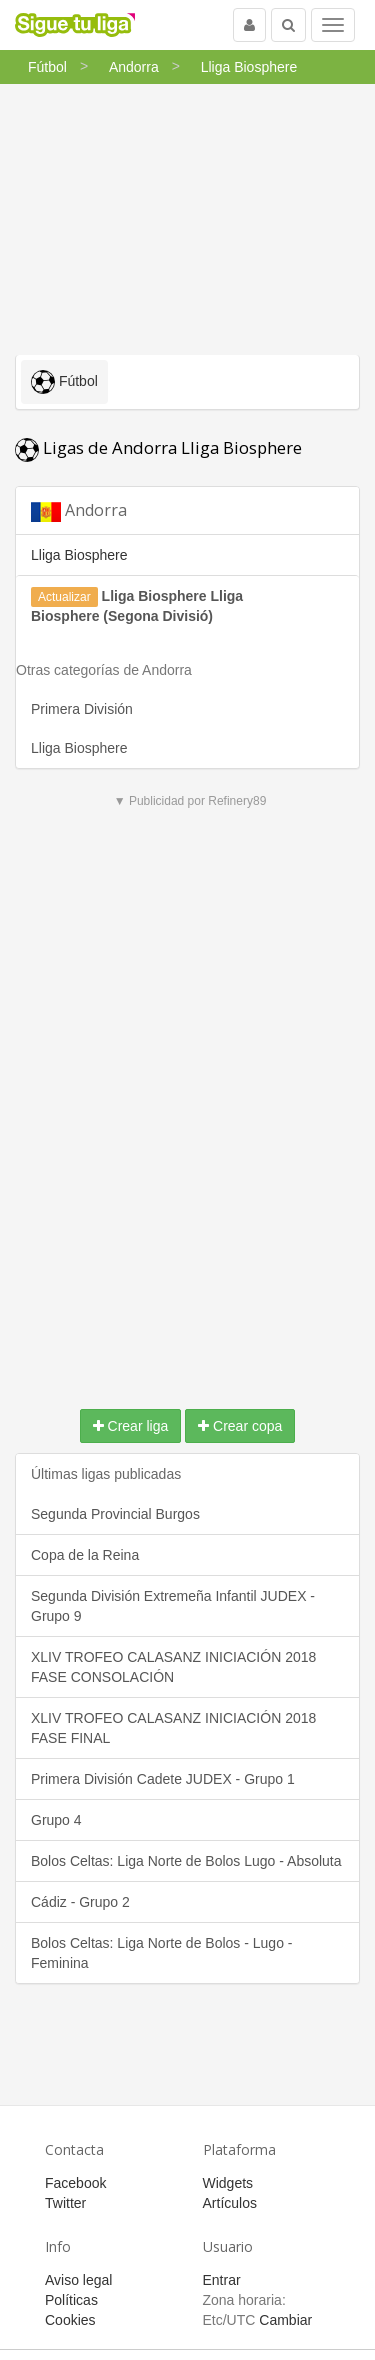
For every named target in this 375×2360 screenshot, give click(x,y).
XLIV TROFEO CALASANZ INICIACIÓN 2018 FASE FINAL (173, 1728)
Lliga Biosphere (79, 748)
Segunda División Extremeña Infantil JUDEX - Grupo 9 (173, 1606)
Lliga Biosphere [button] (79, 555)
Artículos (230, 2203)
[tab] (187, 510)
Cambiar (285, 2320)
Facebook (75, 2183)
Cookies (70, 2320)
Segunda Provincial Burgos (115, 1514)
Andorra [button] (79, 510)
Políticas (71, 2300)
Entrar (222, 2280)
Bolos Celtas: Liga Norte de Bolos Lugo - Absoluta (186, 1861)
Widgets (228, 2183)
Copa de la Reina (85, 1555)
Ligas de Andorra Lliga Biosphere (158, 447)
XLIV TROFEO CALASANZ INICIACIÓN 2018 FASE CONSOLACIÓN (173, 1667)
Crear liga (131, 1426)
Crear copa (240, 1426)
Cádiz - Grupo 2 (80, 1902)
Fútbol (64, 382)
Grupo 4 (56, 1820)
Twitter (65, 2203)
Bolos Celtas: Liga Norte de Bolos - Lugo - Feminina (161, 1953)
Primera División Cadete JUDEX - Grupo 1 (163, 1779)
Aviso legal (78, 2280)
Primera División (82, 709)
